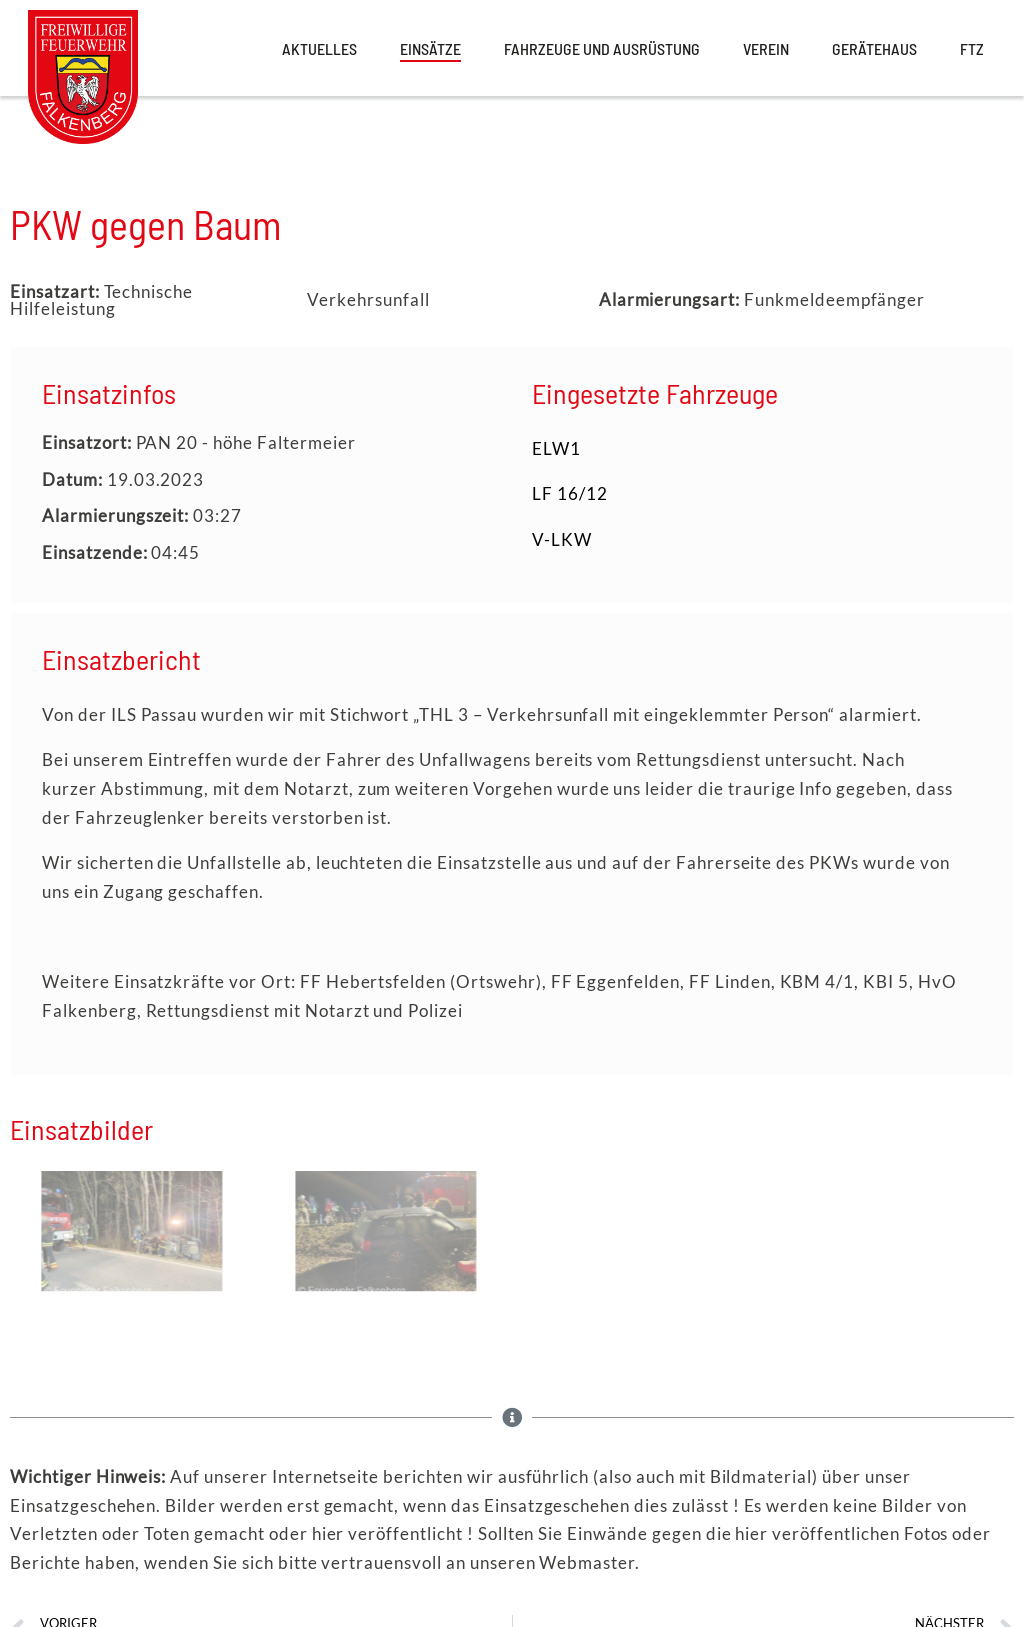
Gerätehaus (874, 48)
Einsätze (430, 48)
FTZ (972, 48)
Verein (766, 48)
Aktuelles (319, 48)
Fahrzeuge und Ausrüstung (602, 48)
